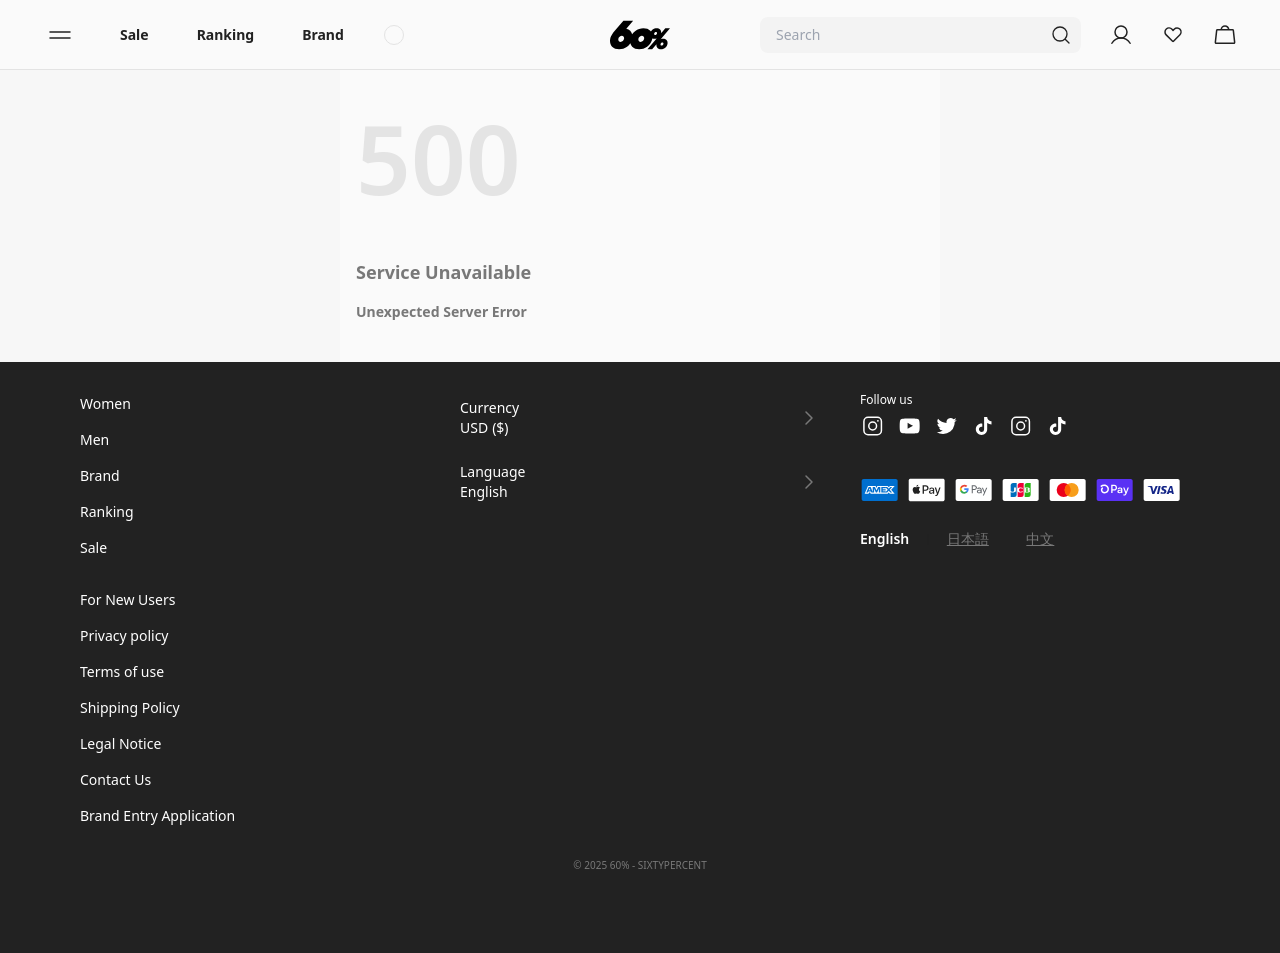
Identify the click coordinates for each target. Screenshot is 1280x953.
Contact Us (115, 779)
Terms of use (122, 671)
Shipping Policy (130, 707)
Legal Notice (120, 743)
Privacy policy (124, 635)
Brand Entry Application (157, 815)
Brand (323, 34)
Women (105, 403)
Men (94, 439)
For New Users (127, 599)
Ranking (225, 34)
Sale (134, 34)
